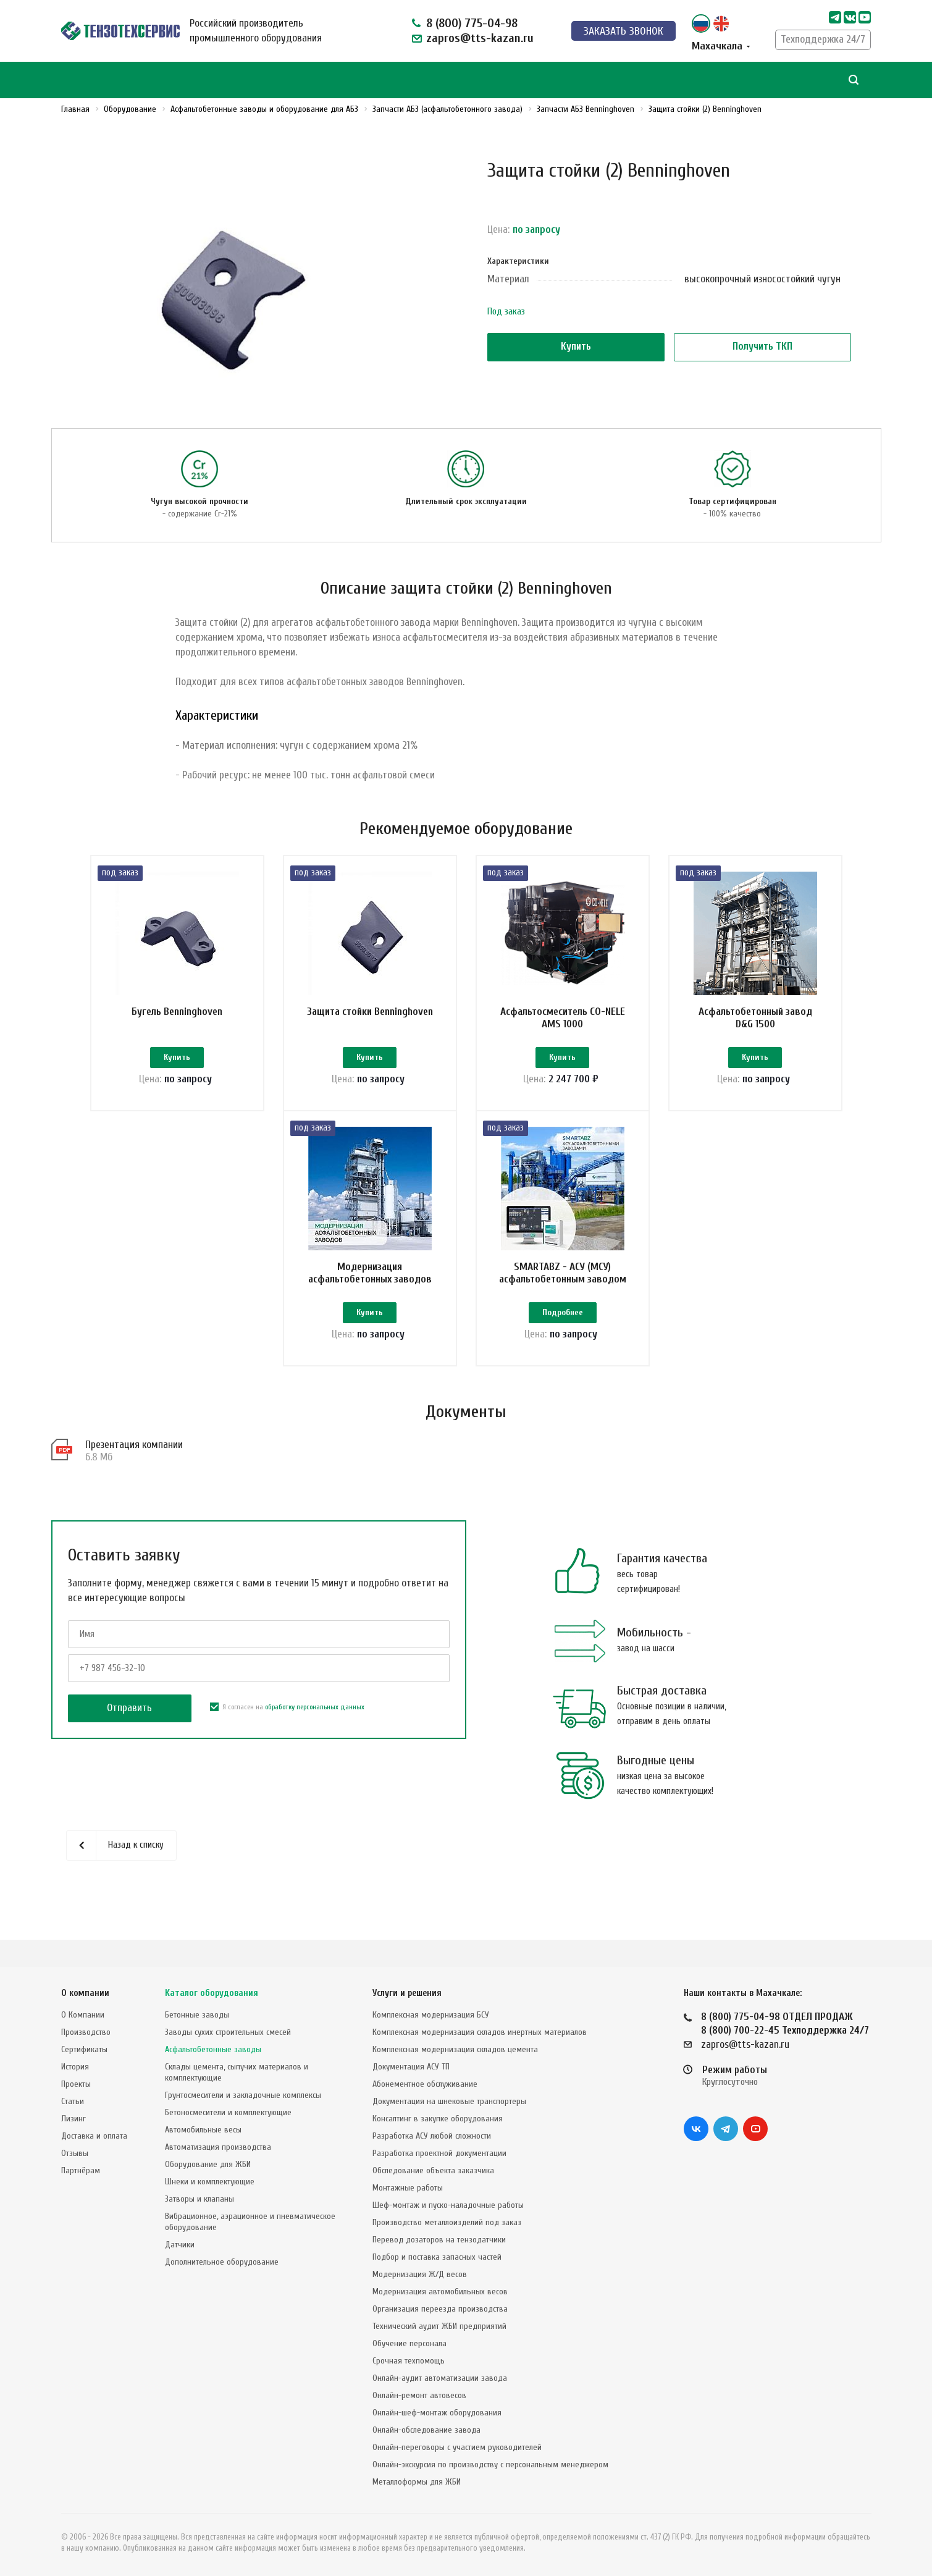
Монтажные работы (407, 2187)
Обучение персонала (409, 2343)
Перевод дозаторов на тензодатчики (439, 2239)
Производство (86, 2032)
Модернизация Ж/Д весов (419, 2274)
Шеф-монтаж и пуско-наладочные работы (448, 2205)
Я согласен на (287, 1734)
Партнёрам (80, 2170)
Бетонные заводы (197, 2015)
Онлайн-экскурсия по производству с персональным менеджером (490, 2464)
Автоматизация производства (218, 2147)
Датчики (180, 2244)
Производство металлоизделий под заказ (446, 2222)
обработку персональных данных (314, 1734)
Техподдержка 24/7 (823, 39)
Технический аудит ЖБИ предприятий (439, 2326)
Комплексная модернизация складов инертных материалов (479, 2032)
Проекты (76, 2084)
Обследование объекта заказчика (433, 2170)
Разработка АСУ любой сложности (431, 2136)
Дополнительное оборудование (222, 2262)
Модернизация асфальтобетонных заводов (370, 1286)
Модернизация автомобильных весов (440, 2291)
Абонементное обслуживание (424, 2084)
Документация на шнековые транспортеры (449, 2101)
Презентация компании (134, 1472)
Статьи (72, 2101)
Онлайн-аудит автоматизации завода (439, 2378)
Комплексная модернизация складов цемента (455, 2049)
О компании (85, 1993)
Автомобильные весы (203, 2129)
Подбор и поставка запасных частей (437, 2257)
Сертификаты (84, 2049)
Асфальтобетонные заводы (213, 2049)
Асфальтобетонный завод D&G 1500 (755, 1018)
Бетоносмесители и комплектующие (228, 2112)
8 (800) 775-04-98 (472, 23)
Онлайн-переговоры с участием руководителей (457, 2447)
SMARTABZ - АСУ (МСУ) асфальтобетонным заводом (562, 1286)
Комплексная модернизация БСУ (430, 2015)
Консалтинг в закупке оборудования (437, 2118)
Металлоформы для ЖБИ (416, 2482)
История (75, 2066)
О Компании (82, 2015)
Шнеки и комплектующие (209, 2181)
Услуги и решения (407, 1993)
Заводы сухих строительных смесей (228, 2032)
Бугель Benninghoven (177, 1011)
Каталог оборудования (211, 1993)
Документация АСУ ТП (411, 2066)
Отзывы (74, 2153)
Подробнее (562, 1327)
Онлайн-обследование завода (426, 2430)
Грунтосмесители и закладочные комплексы (243, 2095)
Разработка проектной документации (439, 2153)
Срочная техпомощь (408, 2360)
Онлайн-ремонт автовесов (419, 2395)
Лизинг (73, 2118)
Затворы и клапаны (199, 2199)
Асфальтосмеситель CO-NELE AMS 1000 (562, 1018)
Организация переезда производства (440, 2309)
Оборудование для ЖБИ (208, 2164)
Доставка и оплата (94, 2136)
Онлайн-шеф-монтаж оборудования (437, 2412)
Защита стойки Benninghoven (370, 1011)
